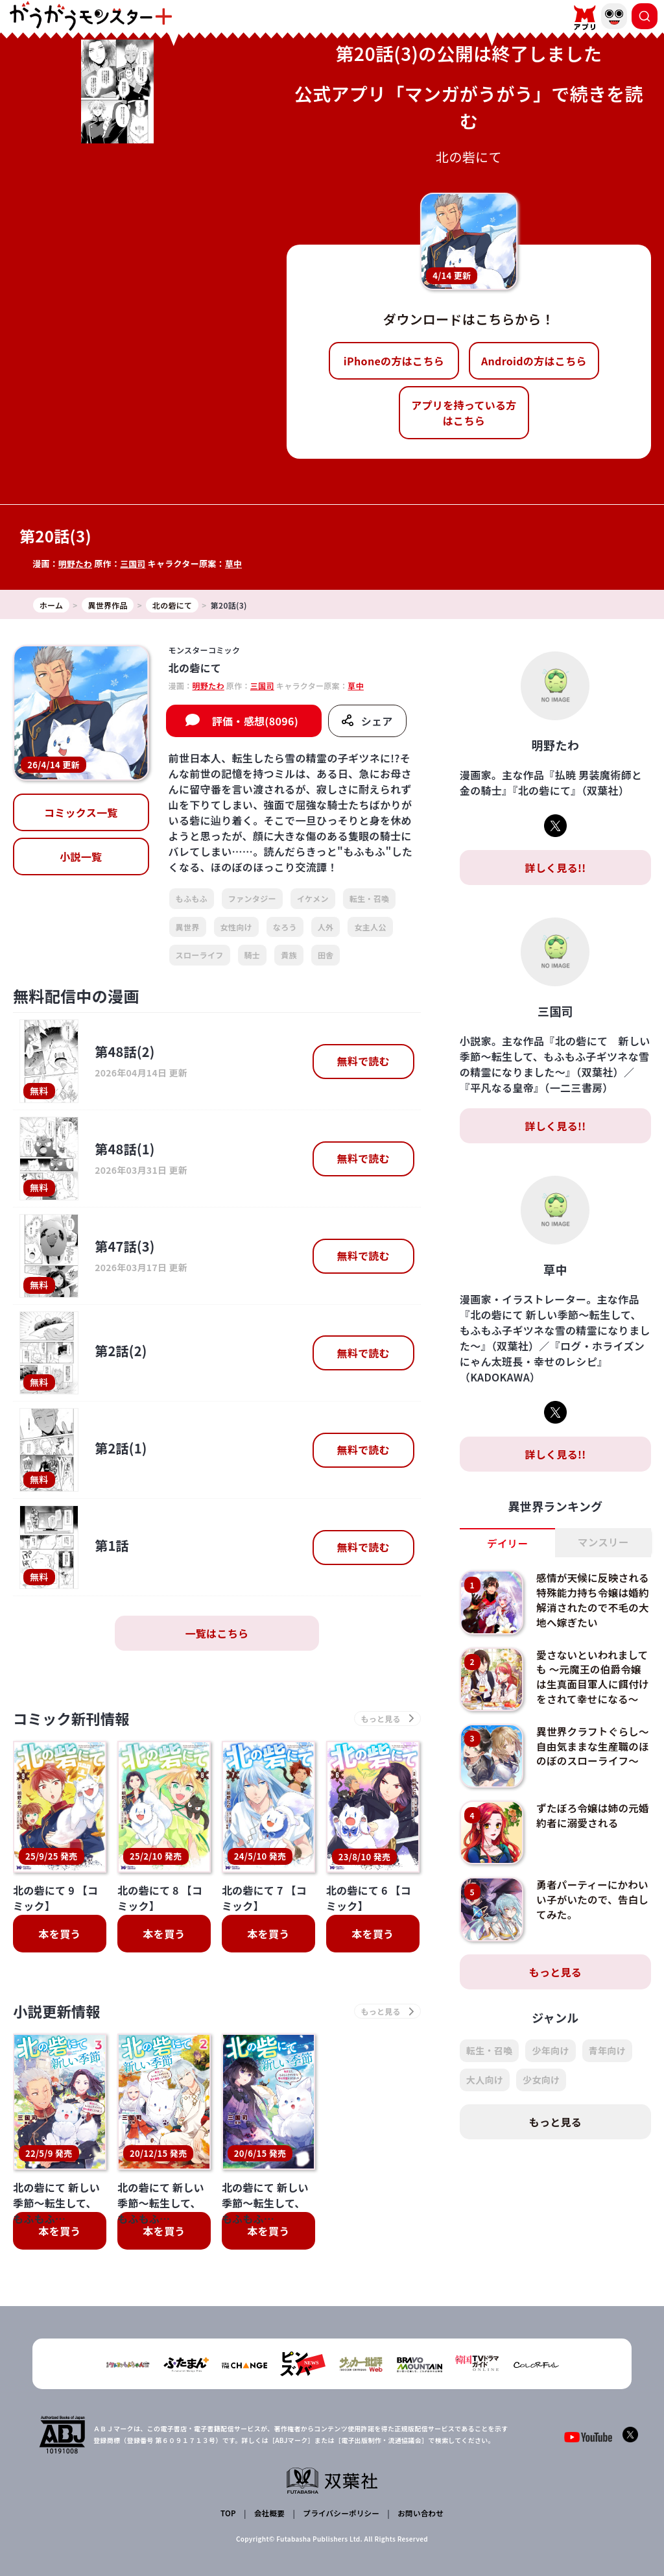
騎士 (252, 954)
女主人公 (370, 926)
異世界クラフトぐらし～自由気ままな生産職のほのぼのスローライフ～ (589, 1762)
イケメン (313, 898)
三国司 (134, 563)
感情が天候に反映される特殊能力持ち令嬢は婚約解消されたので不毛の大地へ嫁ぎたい (589, 1599)
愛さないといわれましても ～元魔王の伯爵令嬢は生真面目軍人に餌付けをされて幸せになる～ (590, 1684)
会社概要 (269, 2514)
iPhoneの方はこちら (394, 361)
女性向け (236, 926)
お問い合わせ (419, 2514)
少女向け (541, 2088)
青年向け (607, 2059)
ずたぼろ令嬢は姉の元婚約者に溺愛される (589, 1824)
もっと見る (555, 1981)
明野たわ (75, 563)
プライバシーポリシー (340, 2514)
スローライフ (200, 954)
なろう (285, 926)
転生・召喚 (370, 898)
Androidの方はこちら (534, 361)
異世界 (188, 926)
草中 (235, 563)
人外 (326, 926)
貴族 (289, 954)
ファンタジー (252, 898)
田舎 (326, 954)
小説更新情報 (60, 2014)
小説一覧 (81, 856)
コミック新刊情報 (76, 1719)
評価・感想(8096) (255, 721)
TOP (229, 2514)
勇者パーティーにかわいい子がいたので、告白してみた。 (589, 1908)
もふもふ (192, 898)
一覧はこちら (216, 1633)
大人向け (484, 2088)
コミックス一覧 (81, 812)
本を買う (59, 1935)
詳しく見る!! (555, 867)
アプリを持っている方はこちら (463, 412)
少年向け (550, 2059)
